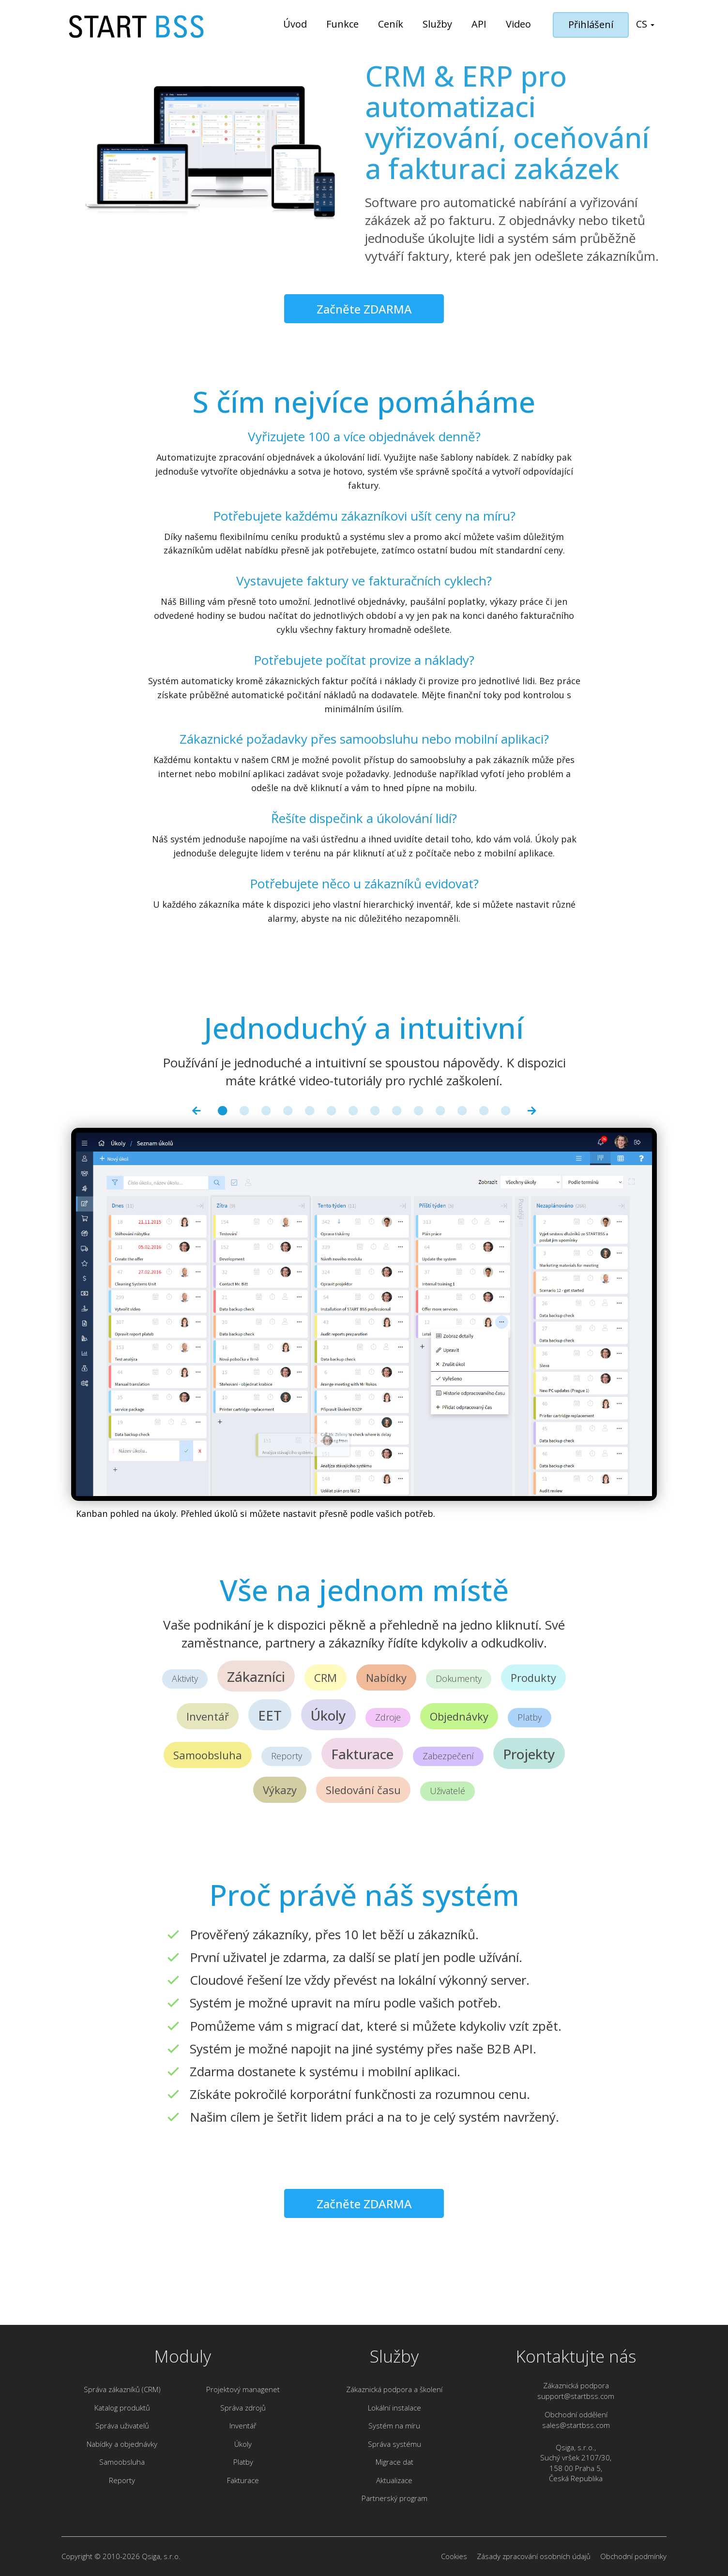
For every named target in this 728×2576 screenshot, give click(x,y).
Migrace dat (394, 2462)
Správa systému (394, 2444)
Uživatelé (447, 1791)
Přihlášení (590, 24)
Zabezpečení (448, 1756)
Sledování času (363, 1789)
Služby (437, 23)
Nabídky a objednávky (122, 2444)
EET (270, 1715)
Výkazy (280, 1789)
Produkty (533, 1677)
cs (645, 23)
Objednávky (459, 1716)
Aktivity (185, 1678)
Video (518, 23)
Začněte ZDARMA (364, 309)
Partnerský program (394, 2498)
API (478, 23)
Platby (529, 1717)
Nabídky (386, 1677)
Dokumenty (459, 1678)
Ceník (390, 23)
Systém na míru (394, 2425)
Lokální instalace (394, 2407)
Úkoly (328, 1715)
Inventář (207, 1716)
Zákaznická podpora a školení (394, 2389)
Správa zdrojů (243, 2407)
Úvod (295, 23)
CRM (325, 1677)
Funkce (342, 23)
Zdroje (388, 1717)
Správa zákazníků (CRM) (122, 2389)
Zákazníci (256, 1676)
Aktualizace (394, 2480)
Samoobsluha (207, 1755)
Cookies (454, 2556)
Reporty (286, 1756)
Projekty (529, 1754)
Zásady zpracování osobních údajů (534, 2556)
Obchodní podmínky (633, 2556)
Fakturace (362, 1754)
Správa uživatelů (122, 2425)
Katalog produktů (122, 2407)
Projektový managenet (243, 2389)
